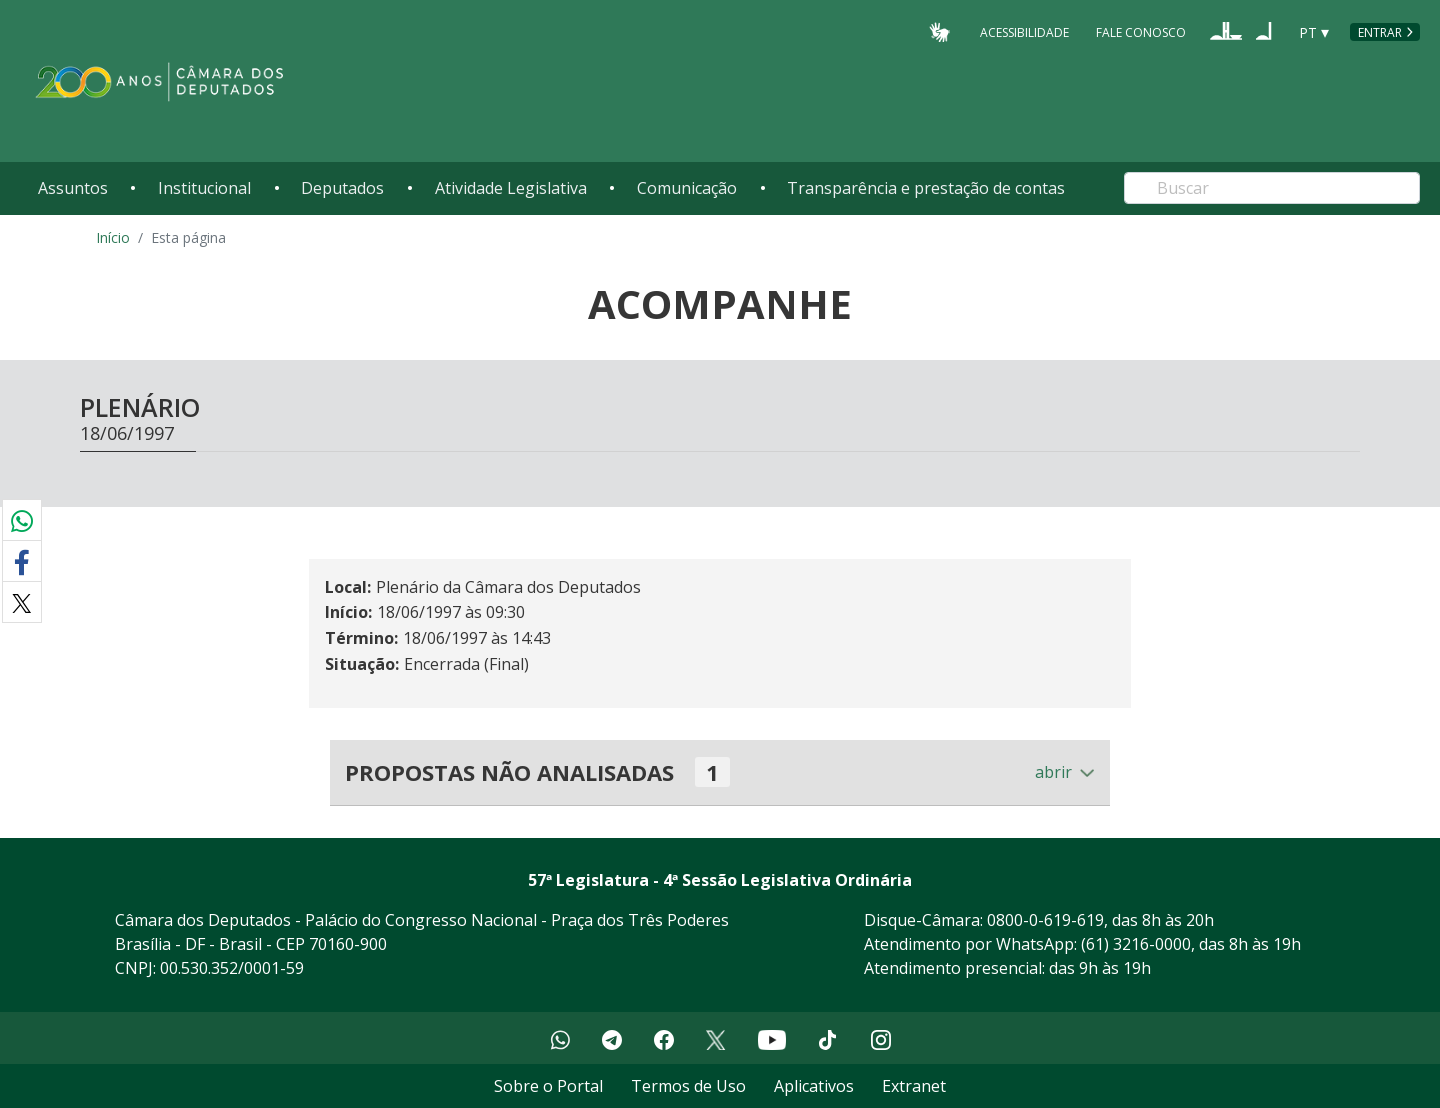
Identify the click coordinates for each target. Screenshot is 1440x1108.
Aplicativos (814, 1086)
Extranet (914, 1086)
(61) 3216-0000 (1136, 944)
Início (113, 237)
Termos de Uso (688, 1086)
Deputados (342, 188)
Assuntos (73, 188)
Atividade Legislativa (511, 188)
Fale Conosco (1141, 31)
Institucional (204, 188)
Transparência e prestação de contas (926, 188)
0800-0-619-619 (1045, 920)
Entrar (1380, 32)
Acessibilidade (1024, 31)
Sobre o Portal (548, 1086)
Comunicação (687, 188)
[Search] (1272, 188)
